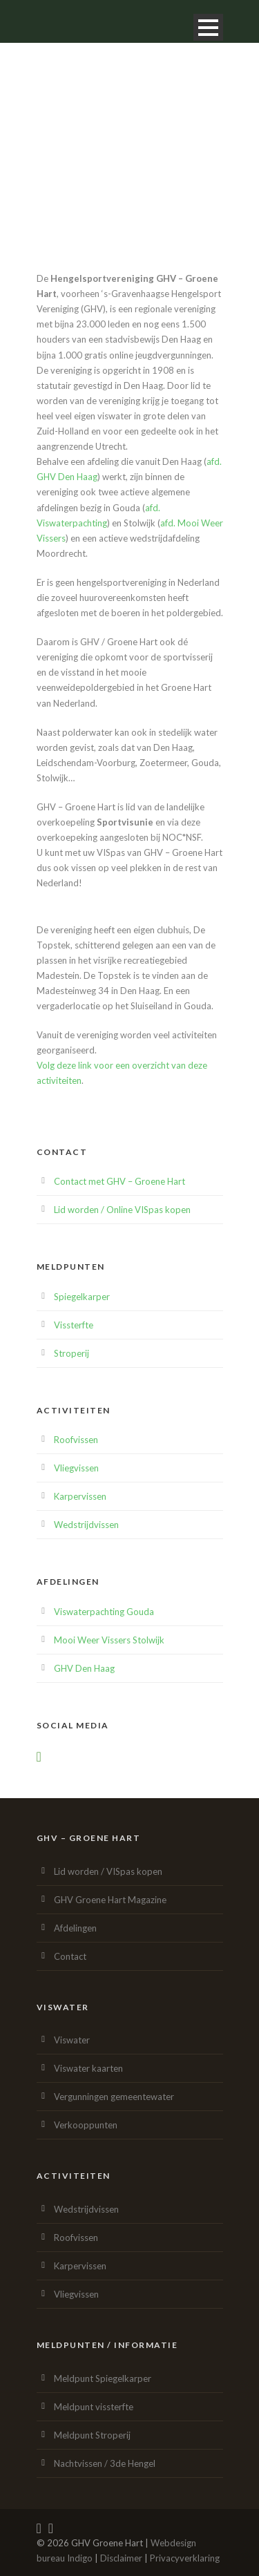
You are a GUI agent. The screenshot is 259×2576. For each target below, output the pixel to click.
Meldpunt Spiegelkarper (102, 2378)
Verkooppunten (85, 2124)
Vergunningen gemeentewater (114, 2096)
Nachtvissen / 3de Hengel (104, 2463)
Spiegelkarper (82, 1296)
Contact (70, 1956)
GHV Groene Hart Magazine (110, 1899)
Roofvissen (76, 1439)
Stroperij (71, 1353)
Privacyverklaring (185, 2558)
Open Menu (208, 27)
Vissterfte (73, 1324)
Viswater (72, 2039)
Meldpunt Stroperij (92, 2435)
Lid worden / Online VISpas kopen (122, 1209)
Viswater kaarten (88, 2068)
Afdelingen (75, 1928)
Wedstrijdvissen (86, 1524)
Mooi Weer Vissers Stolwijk (109, 1639)
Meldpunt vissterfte (93, 2406)
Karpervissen (80, 1496)
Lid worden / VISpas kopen (108, 1871)
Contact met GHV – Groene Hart (119, 1181)
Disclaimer (121, 2558)
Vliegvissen (76, 1467)
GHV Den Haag (84, 1668)
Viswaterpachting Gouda (104, 1611)
